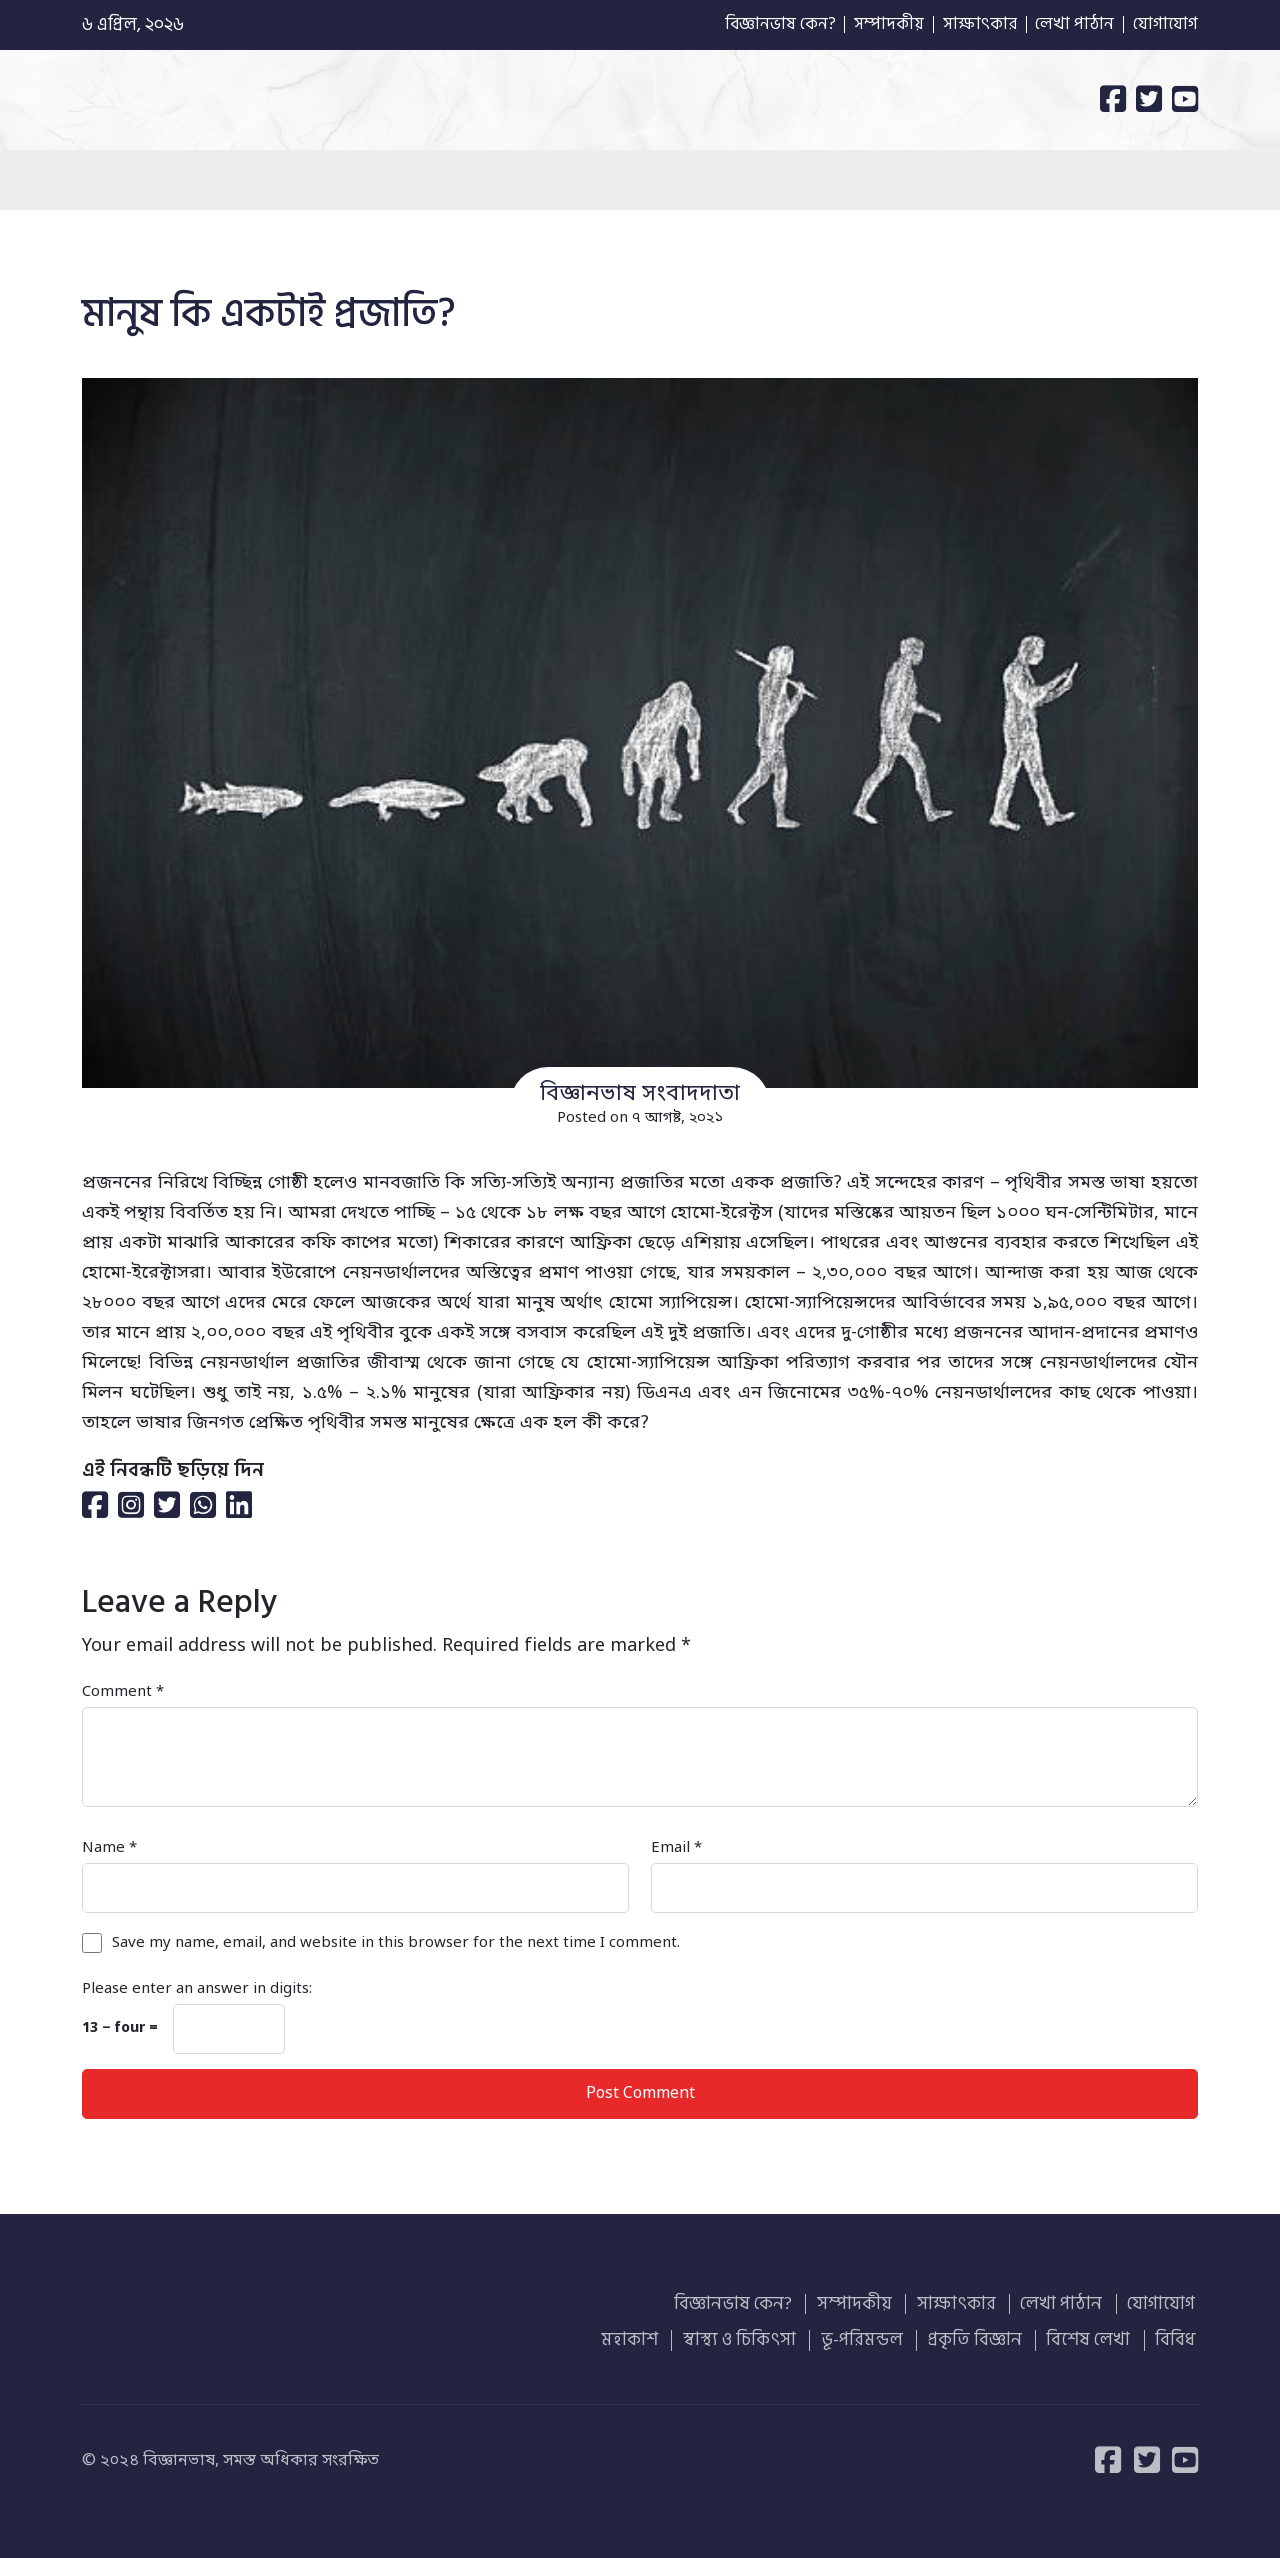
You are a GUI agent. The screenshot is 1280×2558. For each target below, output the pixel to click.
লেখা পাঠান (1068, 25)
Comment (123, 1692)
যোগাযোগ (1164, 25)
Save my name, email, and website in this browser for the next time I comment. (396, 1943)
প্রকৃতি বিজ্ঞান (985, 2337)
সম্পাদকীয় (868, 25)
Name (109, 1848)
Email (676, 1848)
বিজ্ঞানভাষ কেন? (751, 25)
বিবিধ (1178, 2337)
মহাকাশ (651, 2337)
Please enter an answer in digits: (197, 1989)
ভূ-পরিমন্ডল (876, 2337)
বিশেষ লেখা (1095, 2337)
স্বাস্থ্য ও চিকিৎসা (757, 2337)
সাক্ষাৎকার (966, 25)
